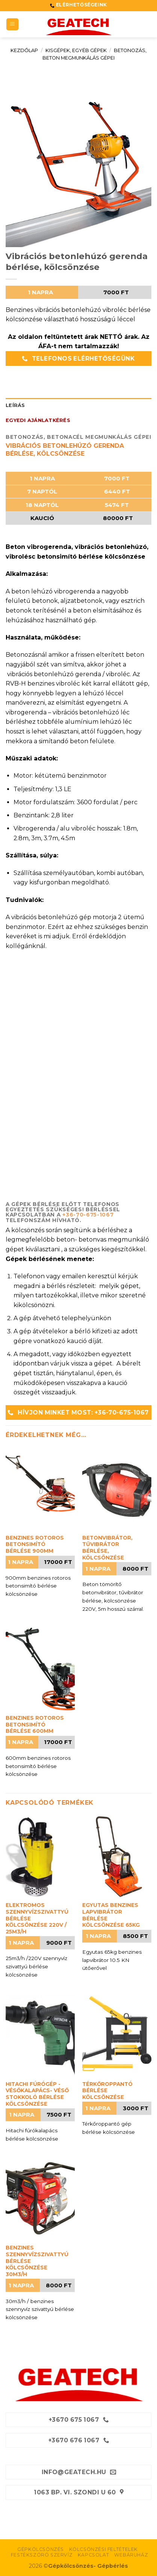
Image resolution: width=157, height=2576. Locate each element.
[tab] (78, 405)
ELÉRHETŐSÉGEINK (80, 4)
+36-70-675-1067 (87, 1215)
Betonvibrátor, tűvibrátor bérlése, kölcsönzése (107, 1548)
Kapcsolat (93, 2555)
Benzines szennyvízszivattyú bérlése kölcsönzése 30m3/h (37, 2261)
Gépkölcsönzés (40, 2549)
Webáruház (131, 2555)
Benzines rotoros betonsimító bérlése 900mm (35, 1544)
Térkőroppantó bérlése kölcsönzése (107, 2090)
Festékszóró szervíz (42, 2555)
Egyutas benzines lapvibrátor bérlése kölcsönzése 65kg (111, 1915)
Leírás (15, 405)
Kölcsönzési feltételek (103, 2549)
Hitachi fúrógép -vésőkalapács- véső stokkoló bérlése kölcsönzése (37, 2094)
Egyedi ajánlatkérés (38, 420)
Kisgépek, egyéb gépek (76, 50)
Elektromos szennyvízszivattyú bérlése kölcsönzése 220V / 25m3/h (37, 1918)
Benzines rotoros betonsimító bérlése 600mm (35, 1724)
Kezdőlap (24, 50)
